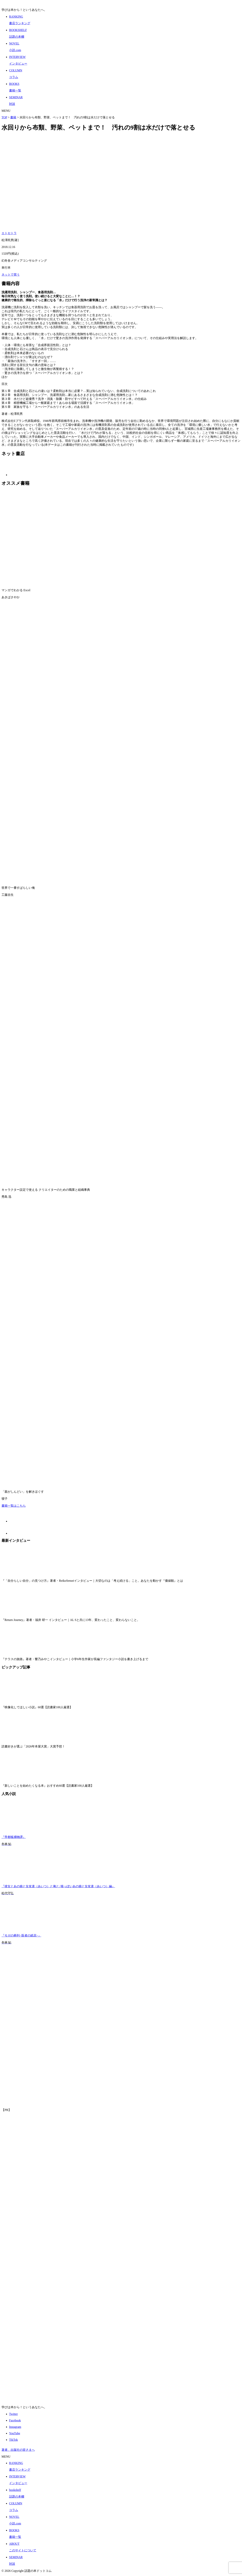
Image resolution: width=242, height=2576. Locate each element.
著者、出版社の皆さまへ (18, 2449)
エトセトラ (9, 233)
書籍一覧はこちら (14, 1505)
